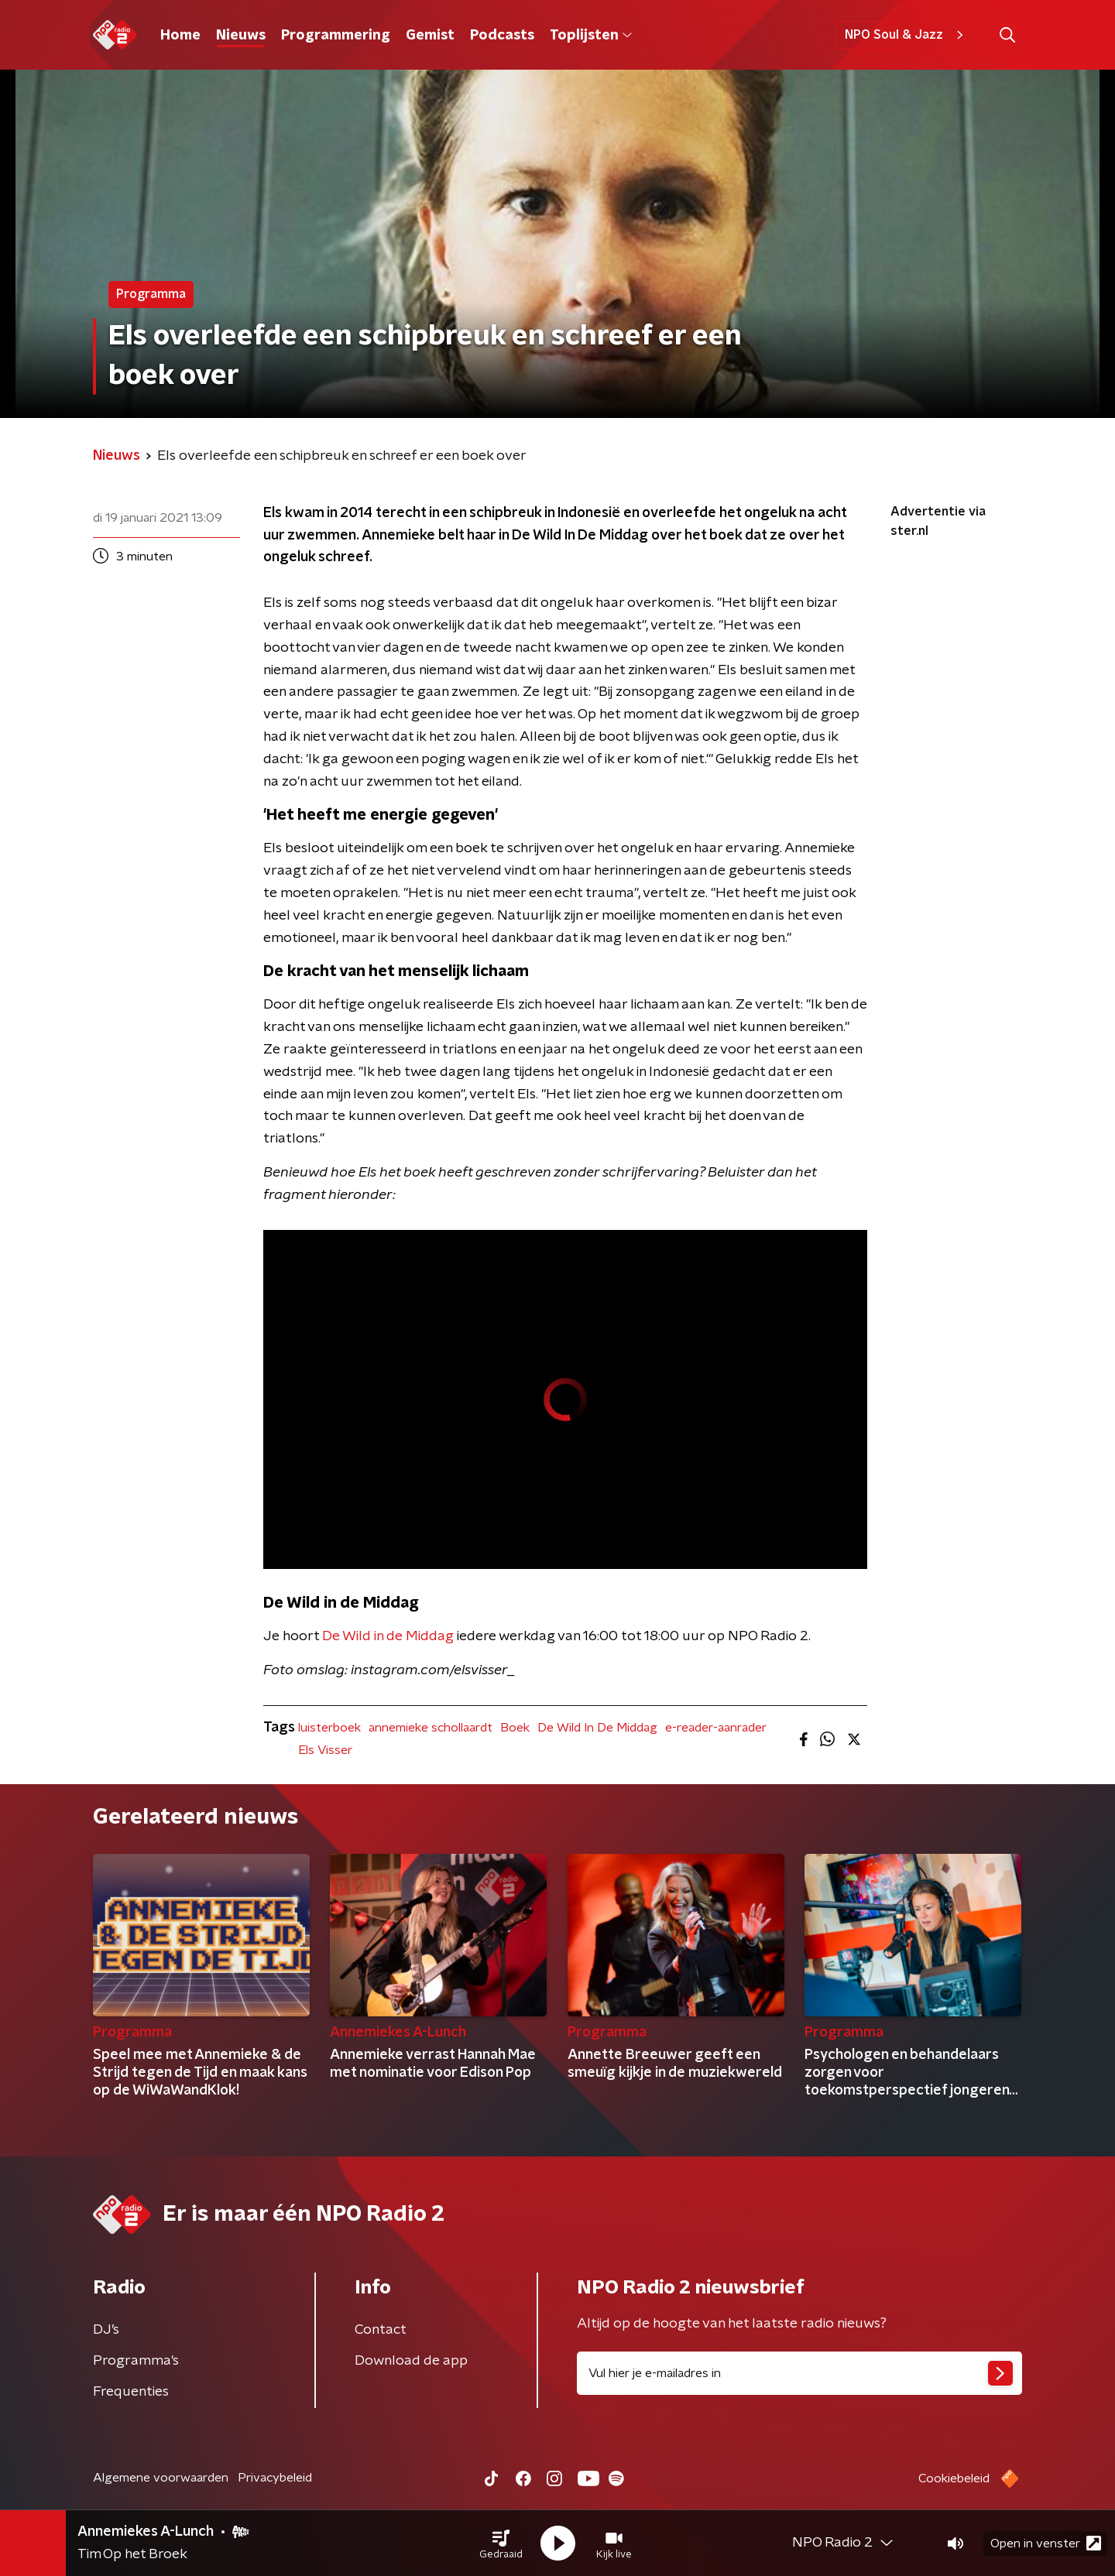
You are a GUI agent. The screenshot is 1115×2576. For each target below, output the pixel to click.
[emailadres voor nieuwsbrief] (799, 2373)
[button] (501, 2543)
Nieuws (241, 36)
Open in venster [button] (1045, 2543)
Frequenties (131, 2392)
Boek (515, 1727)
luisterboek (329, 1727)
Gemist (430, 36)
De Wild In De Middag (597, 1727)
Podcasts (502, 36)
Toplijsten (591, 36)
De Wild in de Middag (388, 1636)
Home (180, 36)
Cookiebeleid (954, 2478)
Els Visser (325, 1750)
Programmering (335, 36)
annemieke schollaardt (430, 1727)
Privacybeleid (275, 2478)
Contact (381, 2330)
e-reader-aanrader (716, 1727)
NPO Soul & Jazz (906, 35)
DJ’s (106, 2330)
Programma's (136, 2361)
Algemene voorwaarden (160, 2478)
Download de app (411, 2361)
